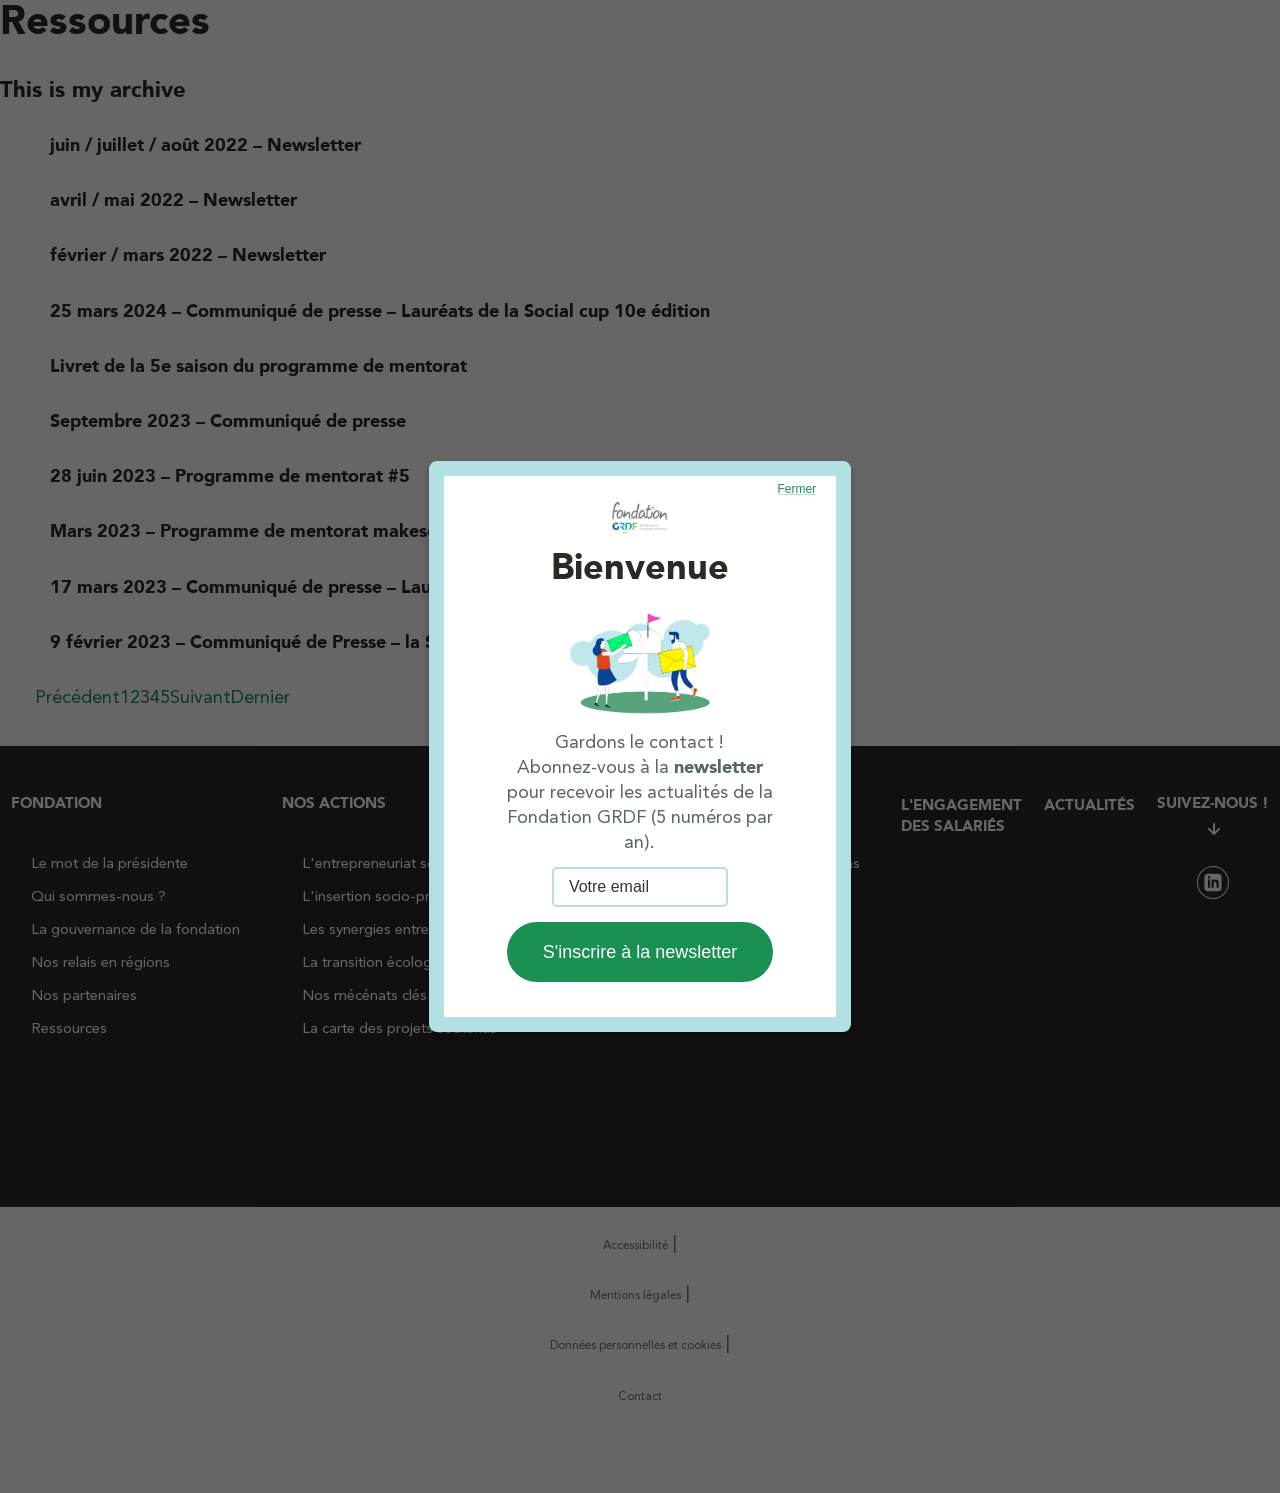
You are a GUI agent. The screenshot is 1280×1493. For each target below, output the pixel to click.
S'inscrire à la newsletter (640, 952)
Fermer (797, 489)
